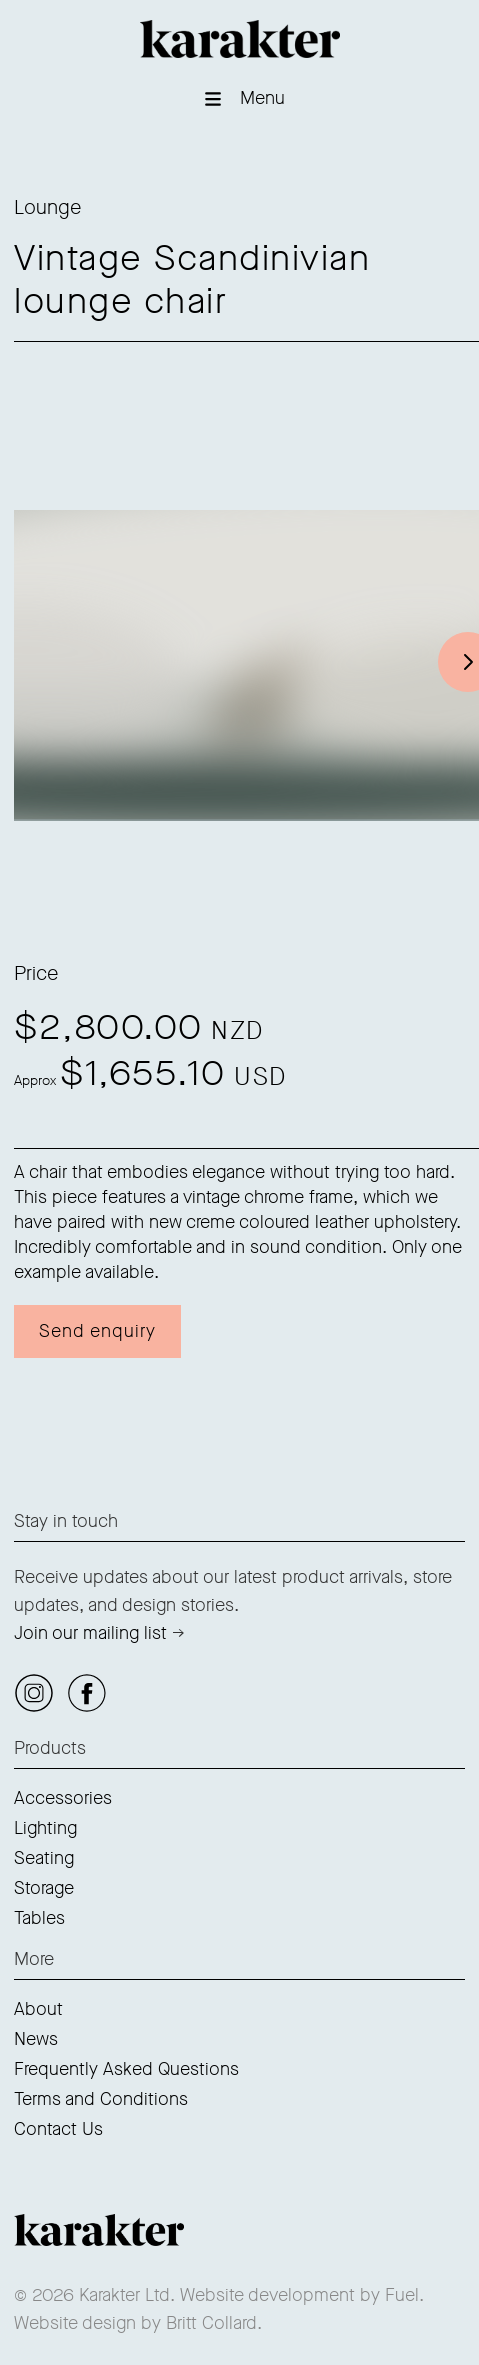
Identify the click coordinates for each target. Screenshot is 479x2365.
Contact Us (58, 2129)
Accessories (63, 1798)
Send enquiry (97, 1331)
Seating (44, 1858)
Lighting (45, 1828)
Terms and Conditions (101, 2099)
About (38, 2009)
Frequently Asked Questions (126, 2069)
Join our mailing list (90, 1633)
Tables (39, 1918)
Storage (44, 1888)
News (36, 2039)
